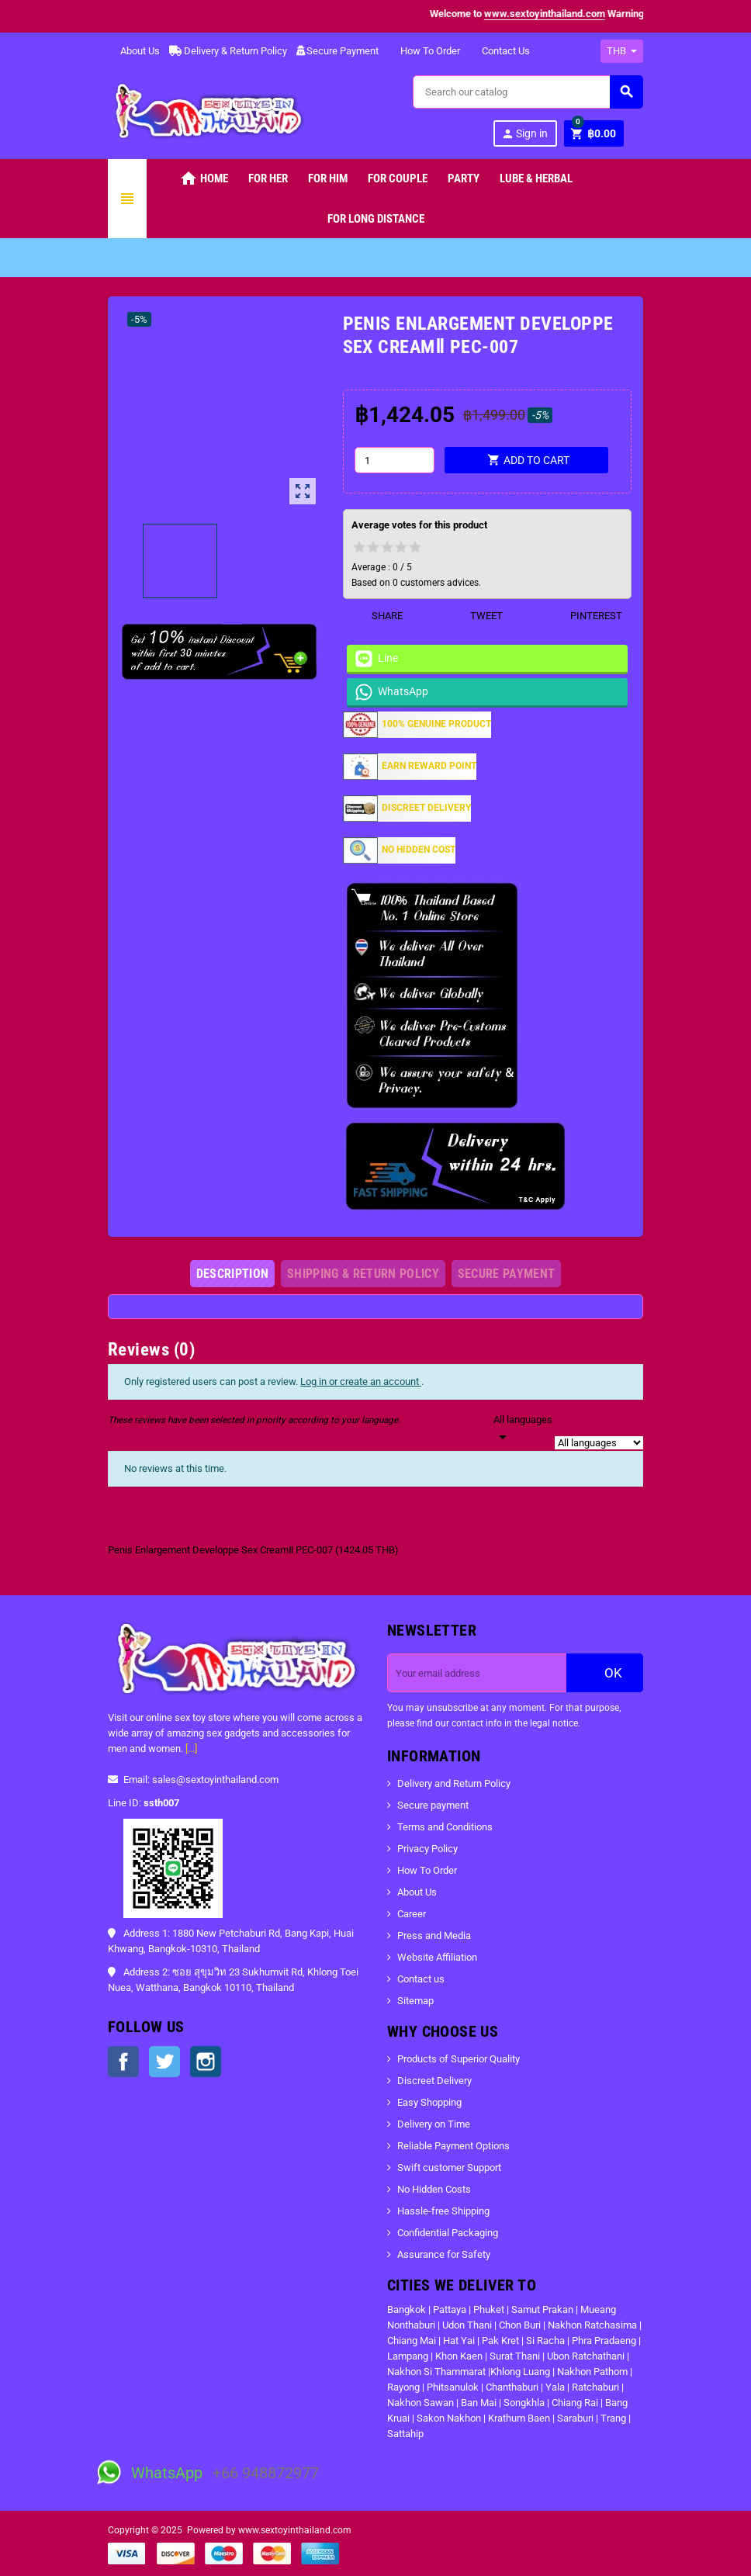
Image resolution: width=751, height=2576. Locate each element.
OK (605, 1673)
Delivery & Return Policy (228, 51)
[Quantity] (394, 460)
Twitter (164, 2061)
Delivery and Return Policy (453, 1783)
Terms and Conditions (445, 1827)
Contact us (421, 1979)
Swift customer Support (449, 2167)
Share (377, 615)
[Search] (527, 92)
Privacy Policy (427, 1848)
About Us (134, 51)
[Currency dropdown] (621, 51)
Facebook (123, 2061)
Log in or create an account (360, 1381)
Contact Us (499, 51)
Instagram (205, 2061)
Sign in (524, 133)
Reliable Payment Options (453, 2146)
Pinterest (586, 615)
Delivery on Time (433, 2124)
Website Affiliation (437, 1957)
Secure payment (433, 1805)
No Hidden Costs (434, 2189)
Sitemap (415, 2000)
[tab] (232, 1273)
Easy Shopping (429, 2102)
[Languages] (522, 1429)
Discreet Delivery (434, 2080)
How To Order (424, 51)
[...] (191, 1748)
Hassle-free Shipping (443, 2211)
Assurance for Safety (443, 2254)
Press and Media (434, 1935)
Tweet (477, 615)
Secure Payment (337, 51)
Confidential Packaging (447, 2232)
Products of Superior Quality (458, 2059)
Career (411, 1914)
